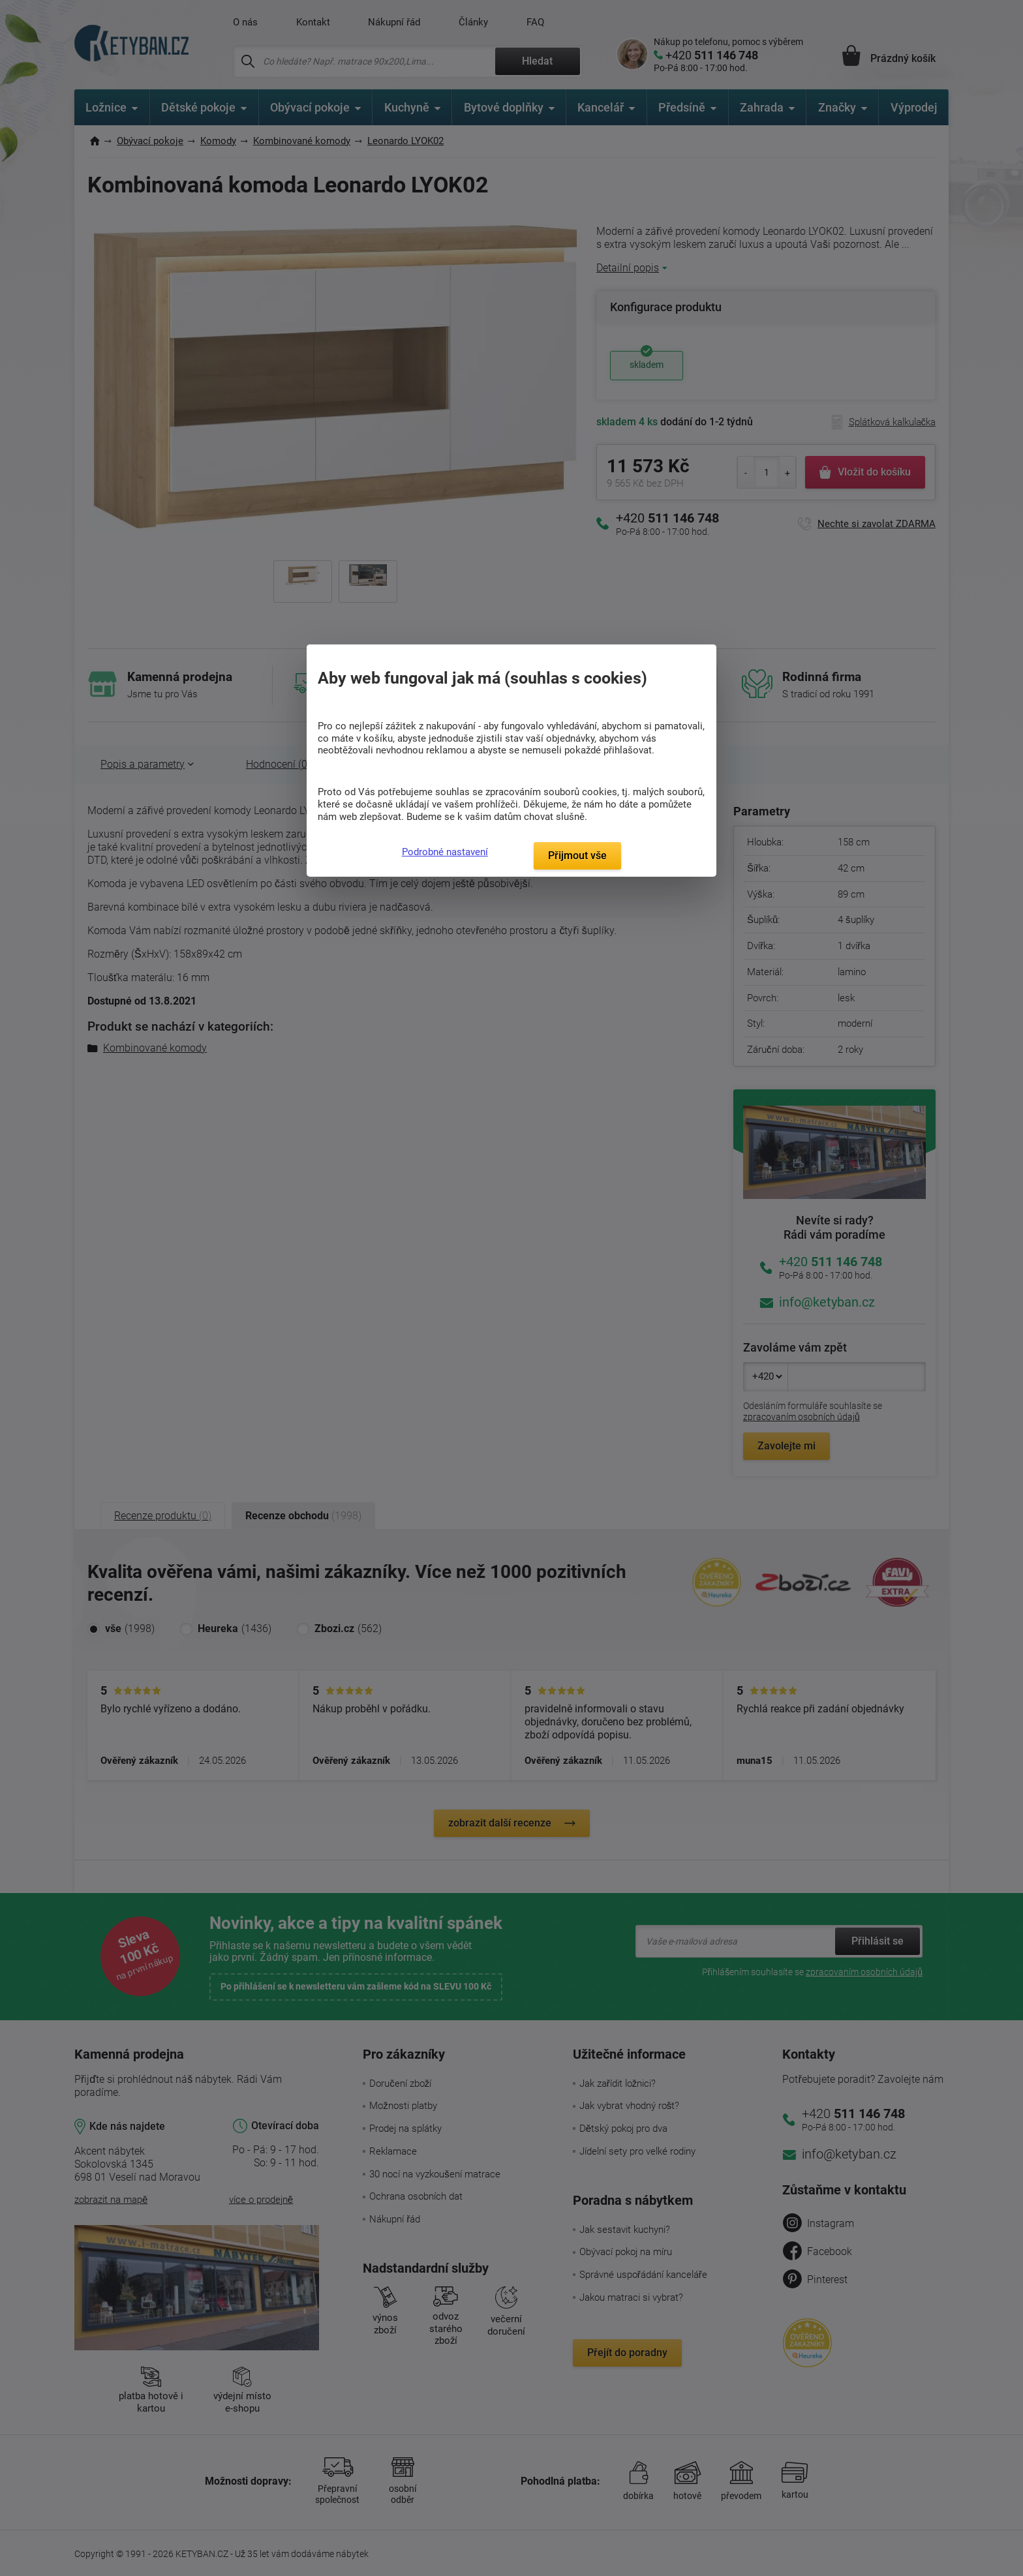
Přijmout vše (577, 855)
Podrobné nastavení (445, 852)
